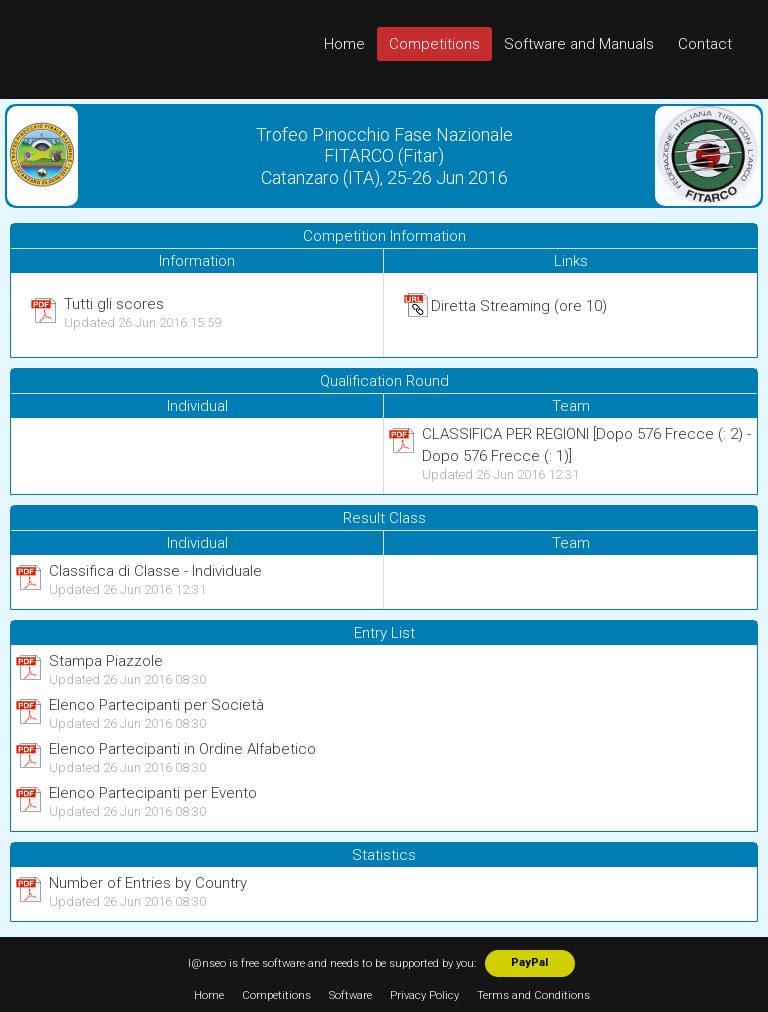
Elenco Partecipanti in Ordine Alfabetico (182, 749)
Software (350, 995)
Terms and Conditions (533, 995)
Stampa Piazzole (106, 661)
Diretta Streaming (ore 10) (519, 306)
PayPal (529, 962)
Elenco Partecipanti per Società (156, 705)
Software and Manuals (579, 44)
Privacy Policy (424, 995)
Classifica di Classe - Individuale (155, 571)
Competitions (434, 44)
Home (344, 44)
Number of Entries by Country (148, 883)
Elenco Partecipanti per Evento (153, 793)
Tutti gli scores (114, 304)
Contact (705, 44)
